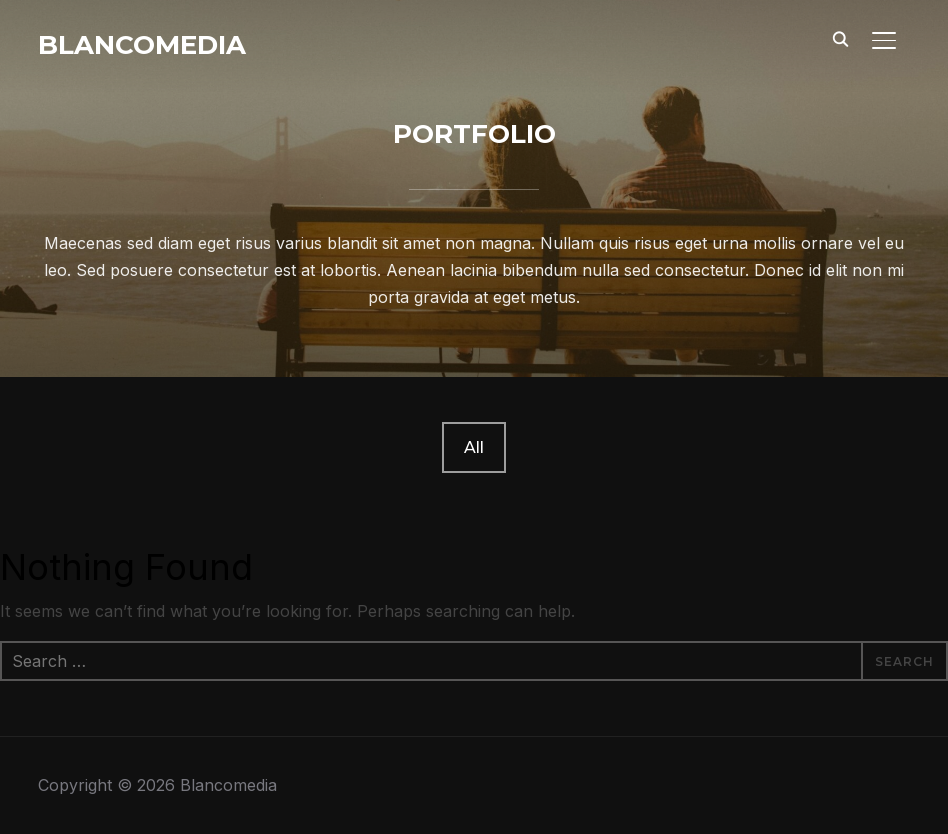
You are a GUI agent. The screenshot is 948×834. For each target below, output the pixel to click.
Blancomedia (142, 45)
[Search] (840, 38)
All (474, 447)
